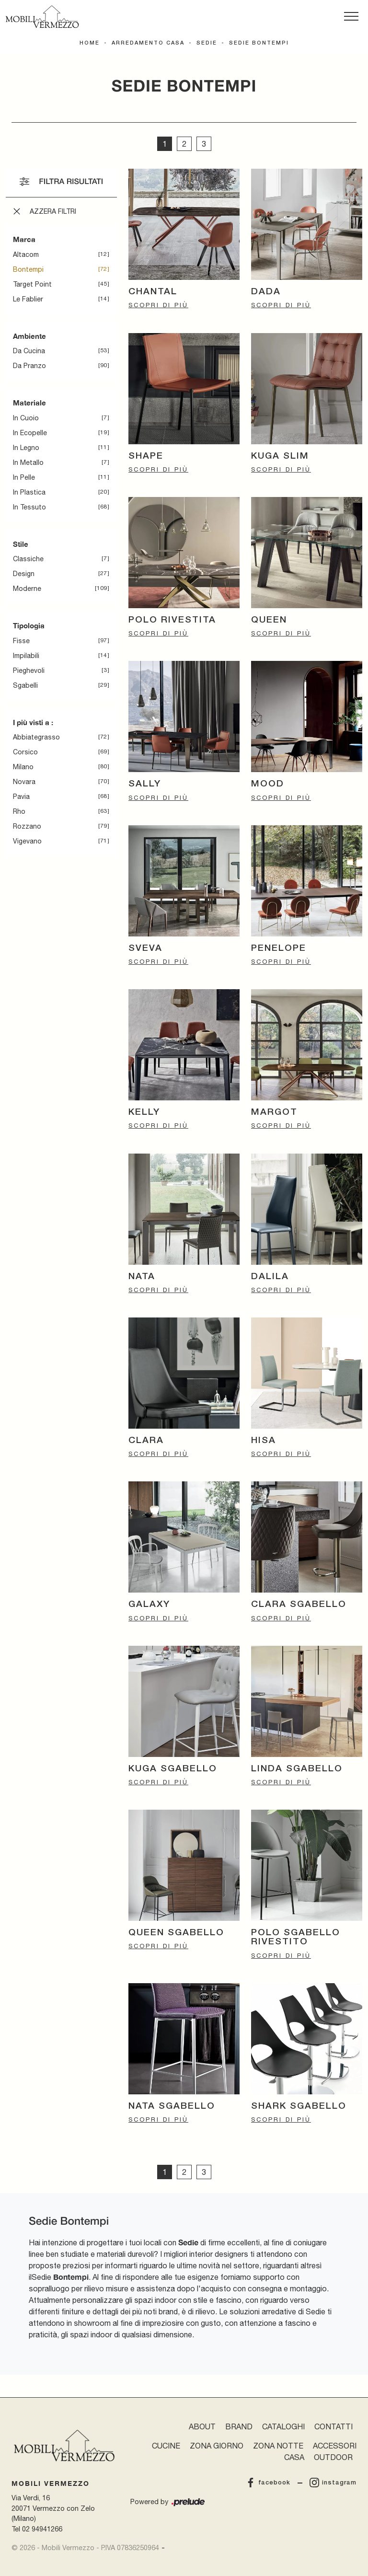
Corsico (25, 752)
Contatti (333, 2426)
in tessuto (29, 507)
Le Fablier (28, 299)
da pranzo (29, 366)
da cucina (29, 351)
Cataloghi (283, 2426)
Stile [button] (20, 544)
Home (90, 43)
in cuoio (26, 418)
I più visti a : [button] (33, 722)
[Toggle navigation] (351, 17)
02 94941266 (42, 2529)
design (23, 574)
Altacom (26, 254)
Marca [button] (24, 239)
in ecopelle (30, 433)
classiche (28, 559)
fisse (21, 641)
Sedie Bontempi (259, 43)
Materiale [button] (29, 402)
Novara (24, 782)
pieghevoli (29, 670)
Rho (19, 811)
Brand (239, 2426)
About (202, 2426)
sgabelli (25, 685)
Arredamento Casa (148, 43)
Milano (23, 767)
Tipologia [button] (29, 625)
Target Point (32, 284)
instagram (333, 2482)
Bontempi (28, 269)
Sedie (206, 43)
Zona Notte (278, 2445)
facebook (268, 2482)
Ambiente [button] (29, 336)
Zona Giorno (216, 2445)
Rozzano (27, 826)
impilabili (26, 655)
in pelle (24, 477)
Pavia (21, 796)
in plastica (29, 492)
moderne (27, 588)
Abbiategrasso (36, 737)
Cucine (166, 2445)
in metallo (28, 462)
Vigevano (27, 841)
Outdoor (333, 2457)
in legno (26, 447)
